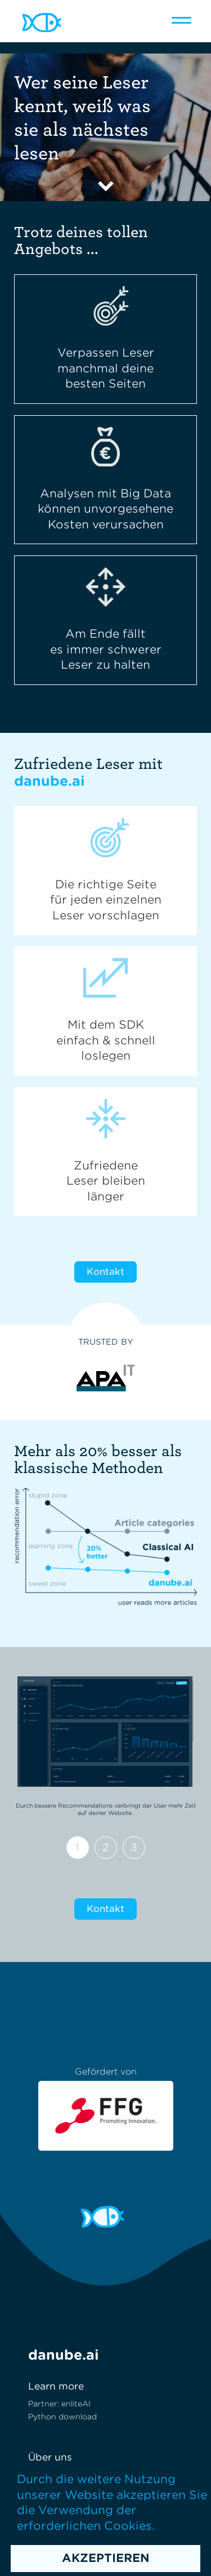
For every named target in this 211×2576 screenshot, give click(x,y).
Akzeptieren (106, 2558)
